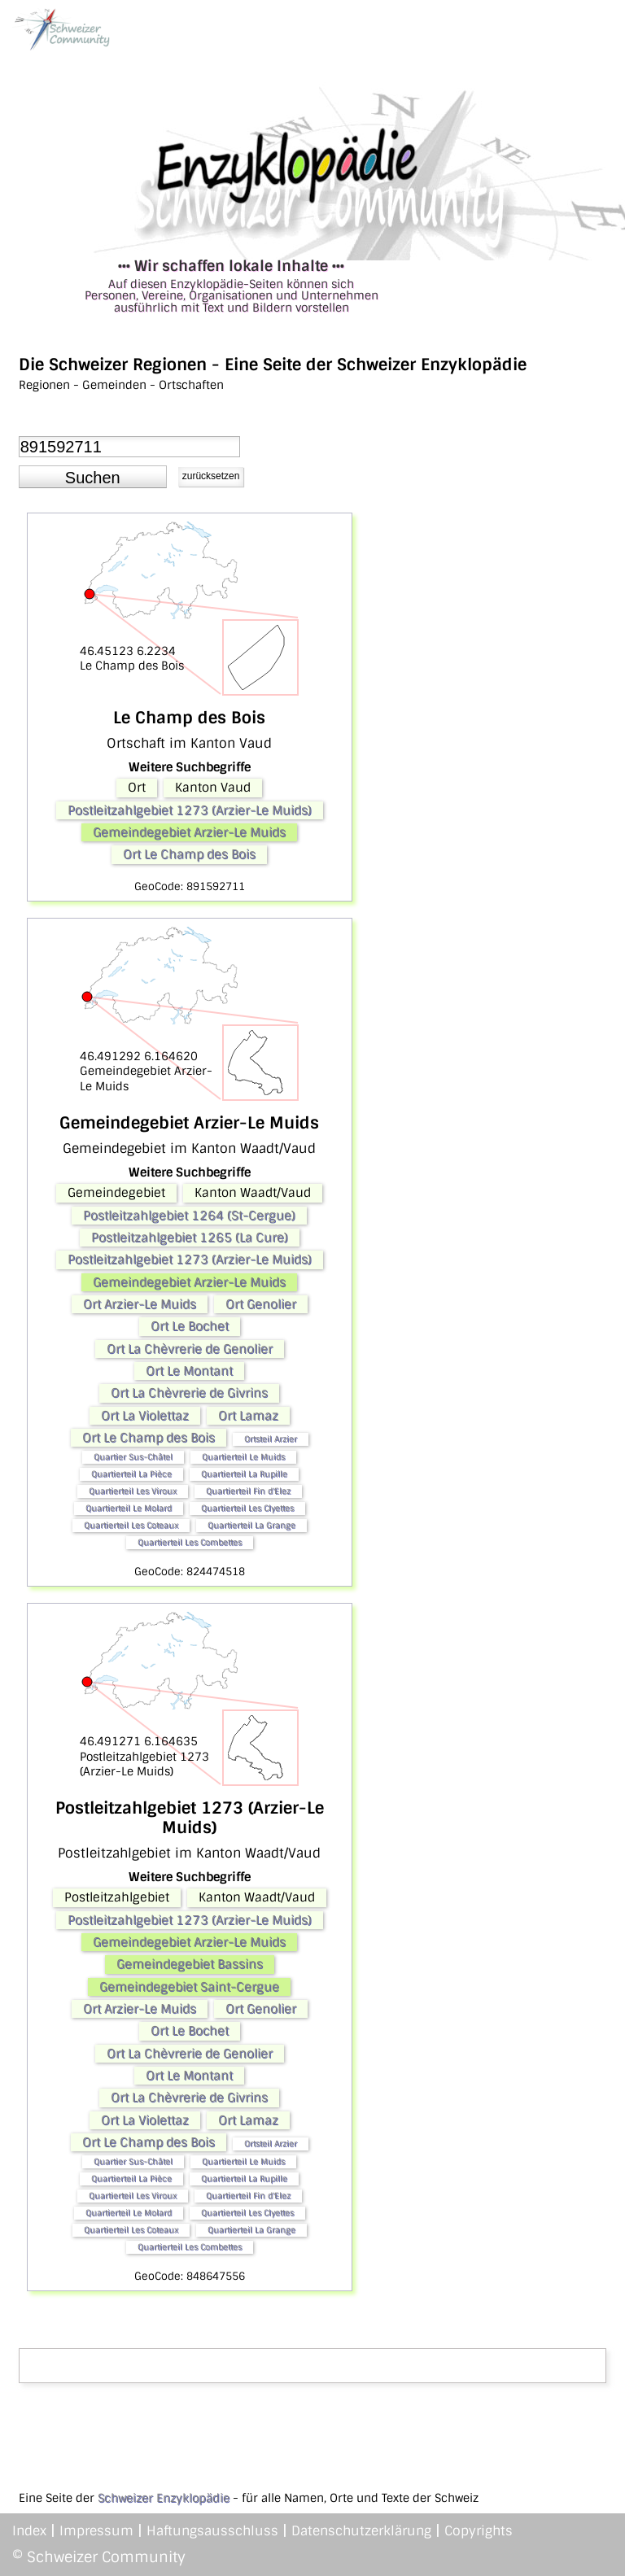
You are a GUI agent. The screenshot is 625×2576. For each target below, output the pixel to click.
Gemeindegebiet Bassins (189, 1964)
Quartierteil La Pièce (131, 1474)
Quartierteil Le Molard (128, 1508)
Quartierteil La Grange (251, 1525)
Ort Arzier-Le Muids (139, 1304)
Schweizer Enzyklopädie (163, 2498)
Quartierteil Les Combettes (190, 1542)
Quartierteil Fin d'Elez (248, 1491)
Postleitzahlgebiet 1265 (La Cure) (189, 1237)
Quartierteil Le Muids (243, 1457)
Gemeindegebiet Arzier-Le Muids (189, 832)
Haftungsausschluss (212, 2530)
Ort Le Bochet (190, 1326)
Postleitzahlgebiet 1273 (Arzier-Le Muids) (190, 810)
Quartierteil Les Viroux (133, 1491)
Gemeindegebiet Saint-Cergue (189, 1987)
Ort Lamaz (248, 1416)
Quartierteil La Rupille (244, 1474)
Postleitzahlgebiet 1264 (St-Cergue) (189, 1215)
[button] (93, 477)
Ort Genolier (260, 1304)
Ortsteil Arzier (270, 1439)
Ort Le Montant (189, 1371)
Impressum (96, 2530)
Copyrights (478, 2530)
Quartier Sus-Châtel (133, 1457)
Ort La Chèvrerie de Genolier (190, 1349)
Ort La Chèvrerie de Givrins (189, 1393)
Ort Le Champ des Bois (189, 854)
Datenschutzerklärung (361, 2530)
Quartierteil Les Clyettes (247, 1508)
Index (29, 2530)
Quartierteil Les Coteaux (131, 1525)
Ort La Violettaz (145, 1416)
